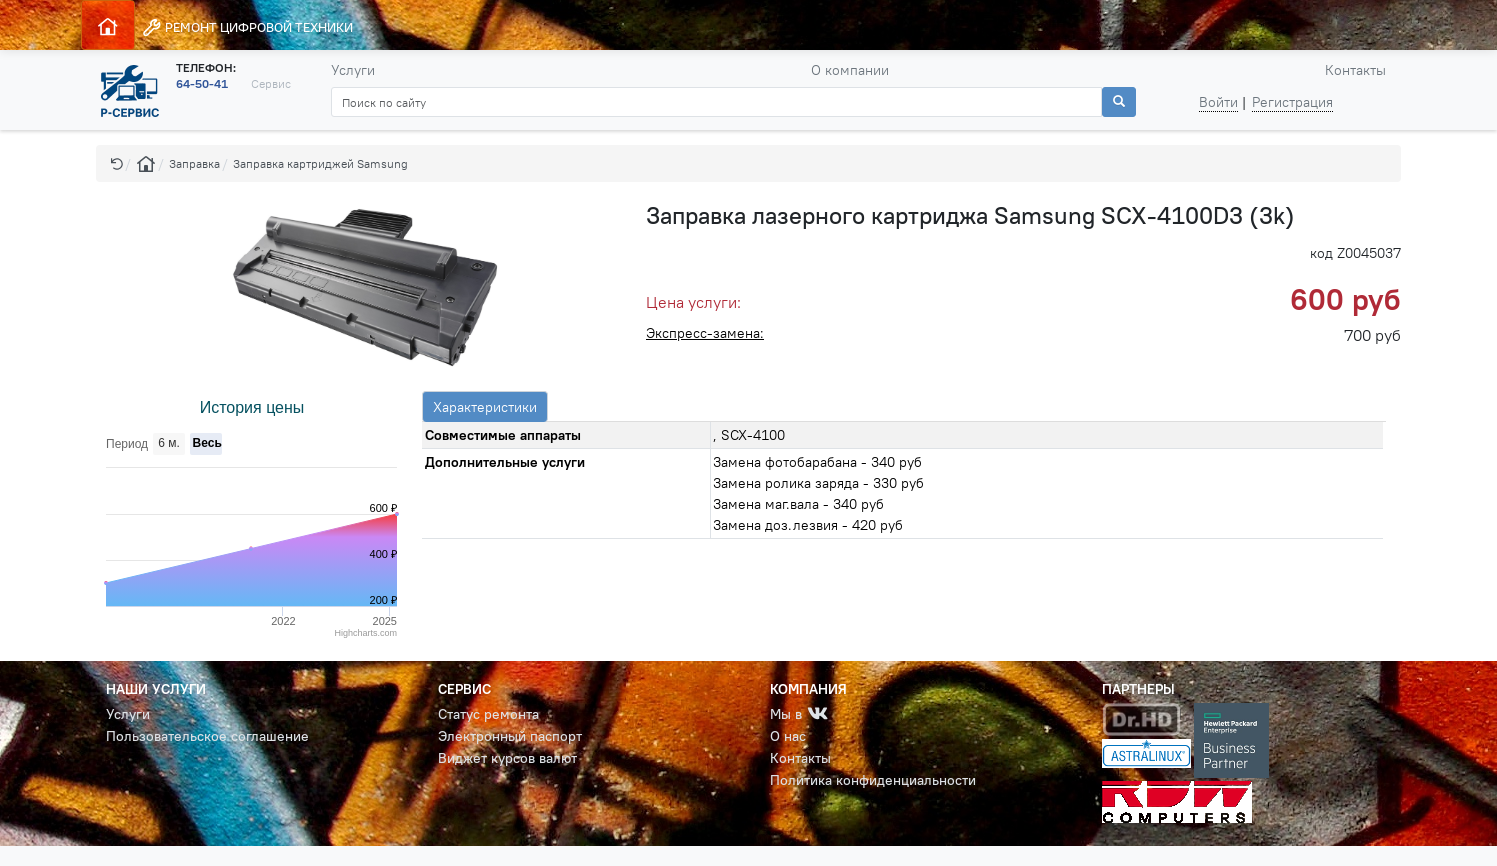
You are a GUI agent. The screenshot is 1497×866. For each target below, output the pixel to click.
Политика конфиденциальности (873, 780)
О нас (788, 736)
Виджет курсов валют (507, 758)
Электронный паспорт (510, 736)
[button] (117, 163)
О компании (850, 70)
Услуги (353, 70)
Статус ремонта (488, 714)
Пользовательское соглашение (207, 736)
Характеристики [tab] (485, 407)
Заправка (194, 163)
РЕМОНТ (247, 27)
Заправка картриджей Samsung (320, 163)
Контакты (1355, 70)
